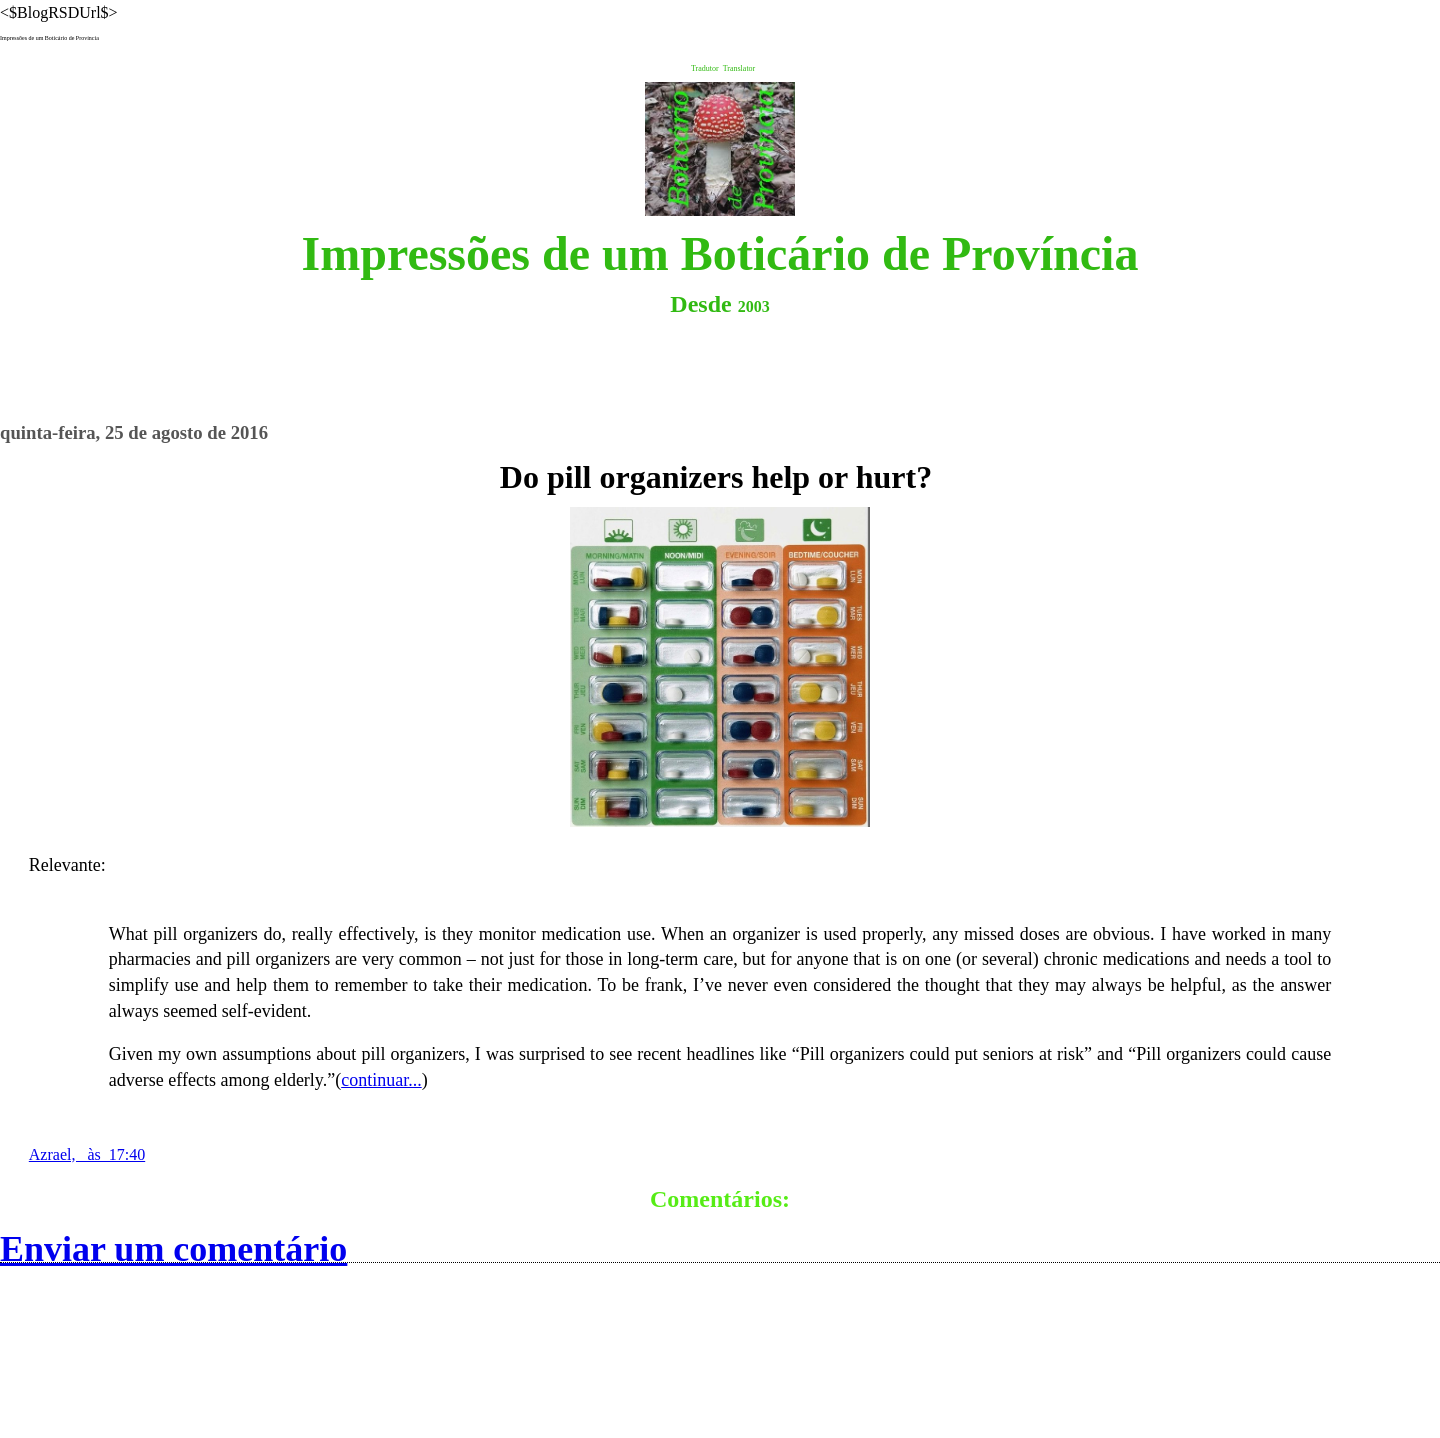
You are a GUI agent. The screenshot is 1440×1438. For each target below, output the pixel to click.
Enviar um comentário (173, 1249)
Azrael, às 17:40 (87, 1154)
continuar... (381, 1080)
